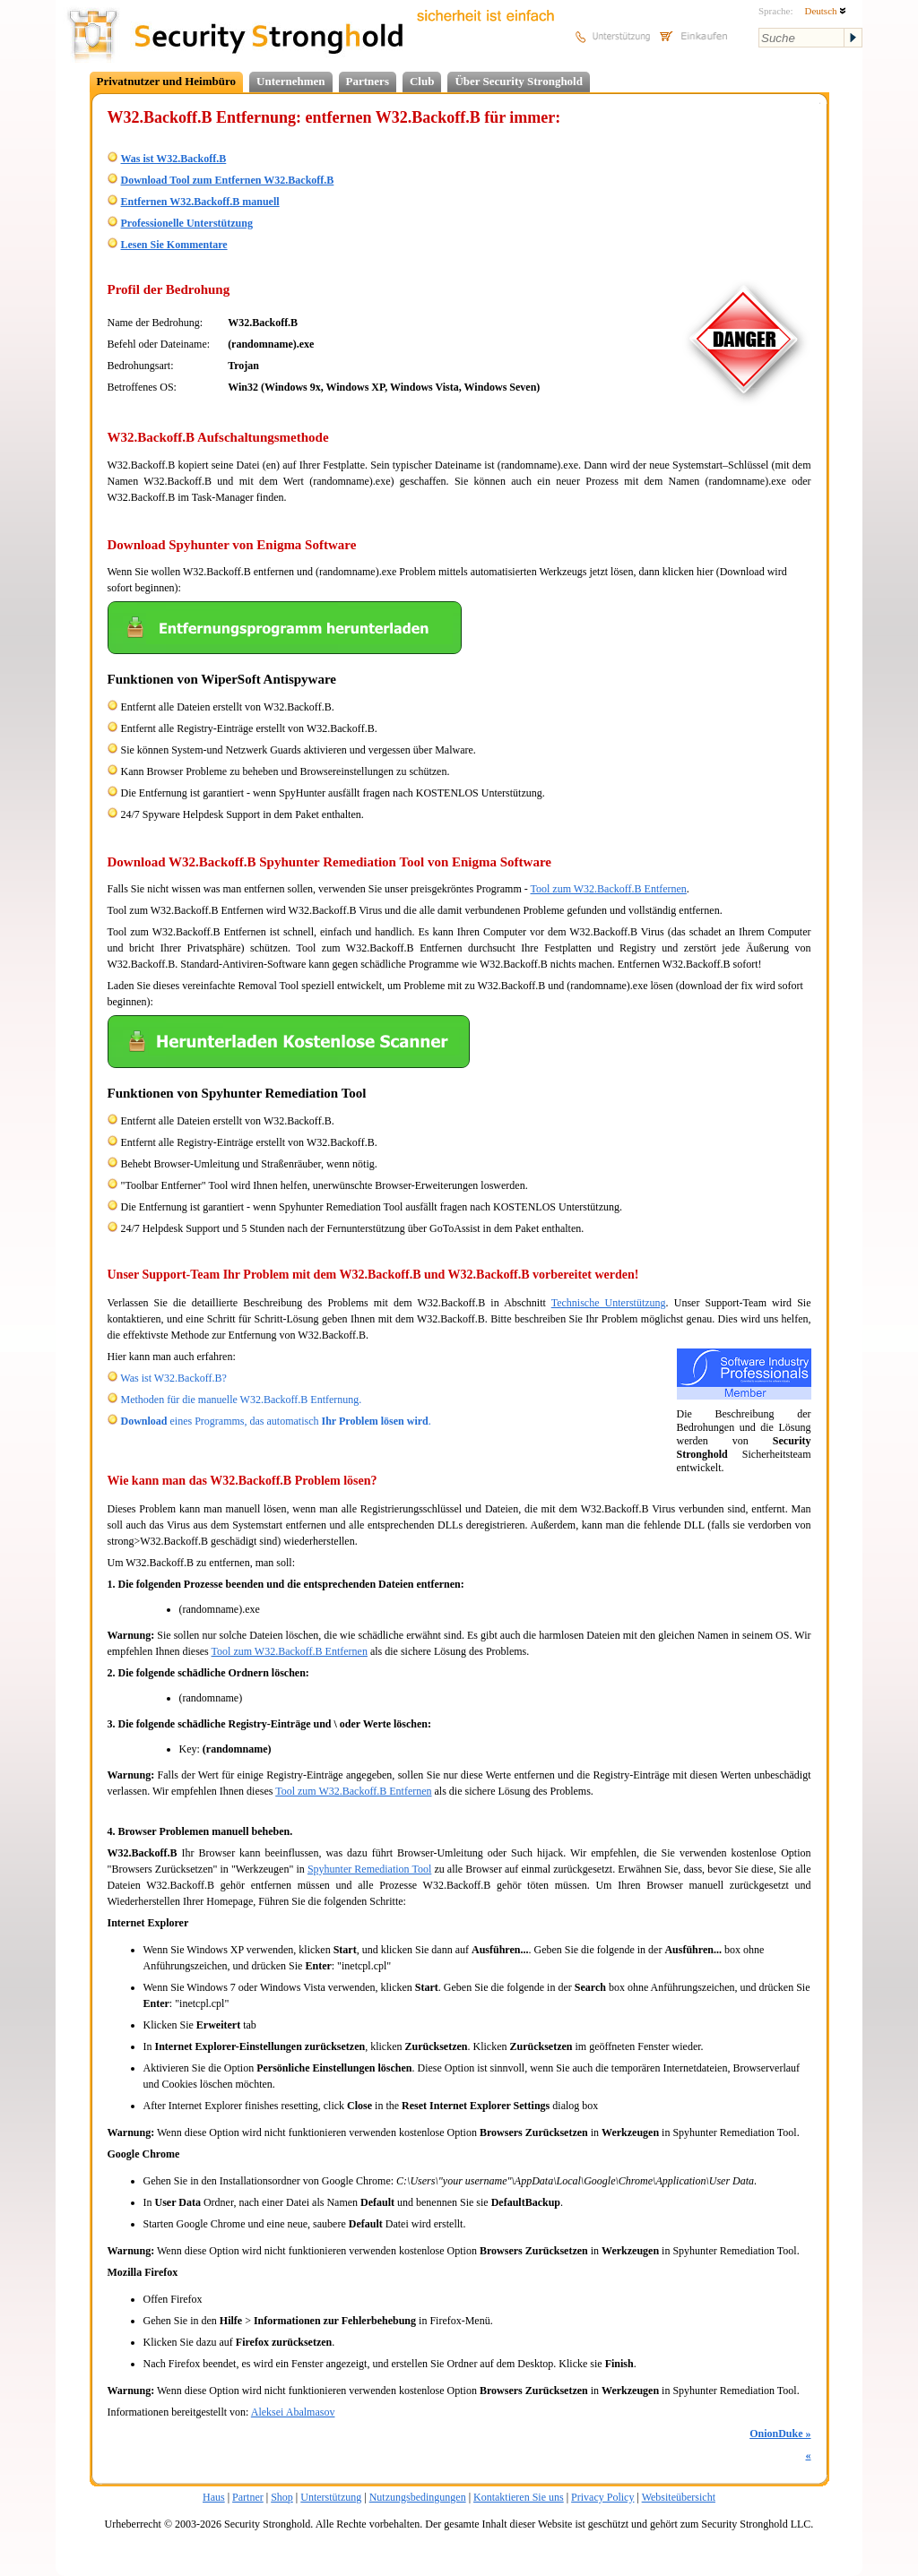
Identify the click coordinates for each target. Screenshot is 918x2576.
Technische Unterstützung (608, 1303)
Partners (367, 81)
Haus (214, 2497)
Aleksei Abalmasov (293, 2412)
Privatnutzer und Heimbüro (167, 81)
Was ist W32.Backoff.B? (173, 1378)
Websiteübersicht (678, 2497)
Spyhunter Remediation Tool (369, 1869)
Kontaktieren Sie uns (518, 2497)
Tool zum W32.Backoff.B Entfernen (609, 889)
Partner (248, 2497)
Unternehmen (290, 81)
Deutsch (825, 10)
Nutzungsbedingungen (417, 2497)
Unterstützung (330, 2497)
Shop (282, 2497)
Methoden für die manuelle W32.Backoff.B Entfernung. (241, 1399)
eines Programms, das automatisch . (276, 1421)
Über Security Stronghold (519, 81)
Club (422, 81)
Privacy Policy (602, 2497)
